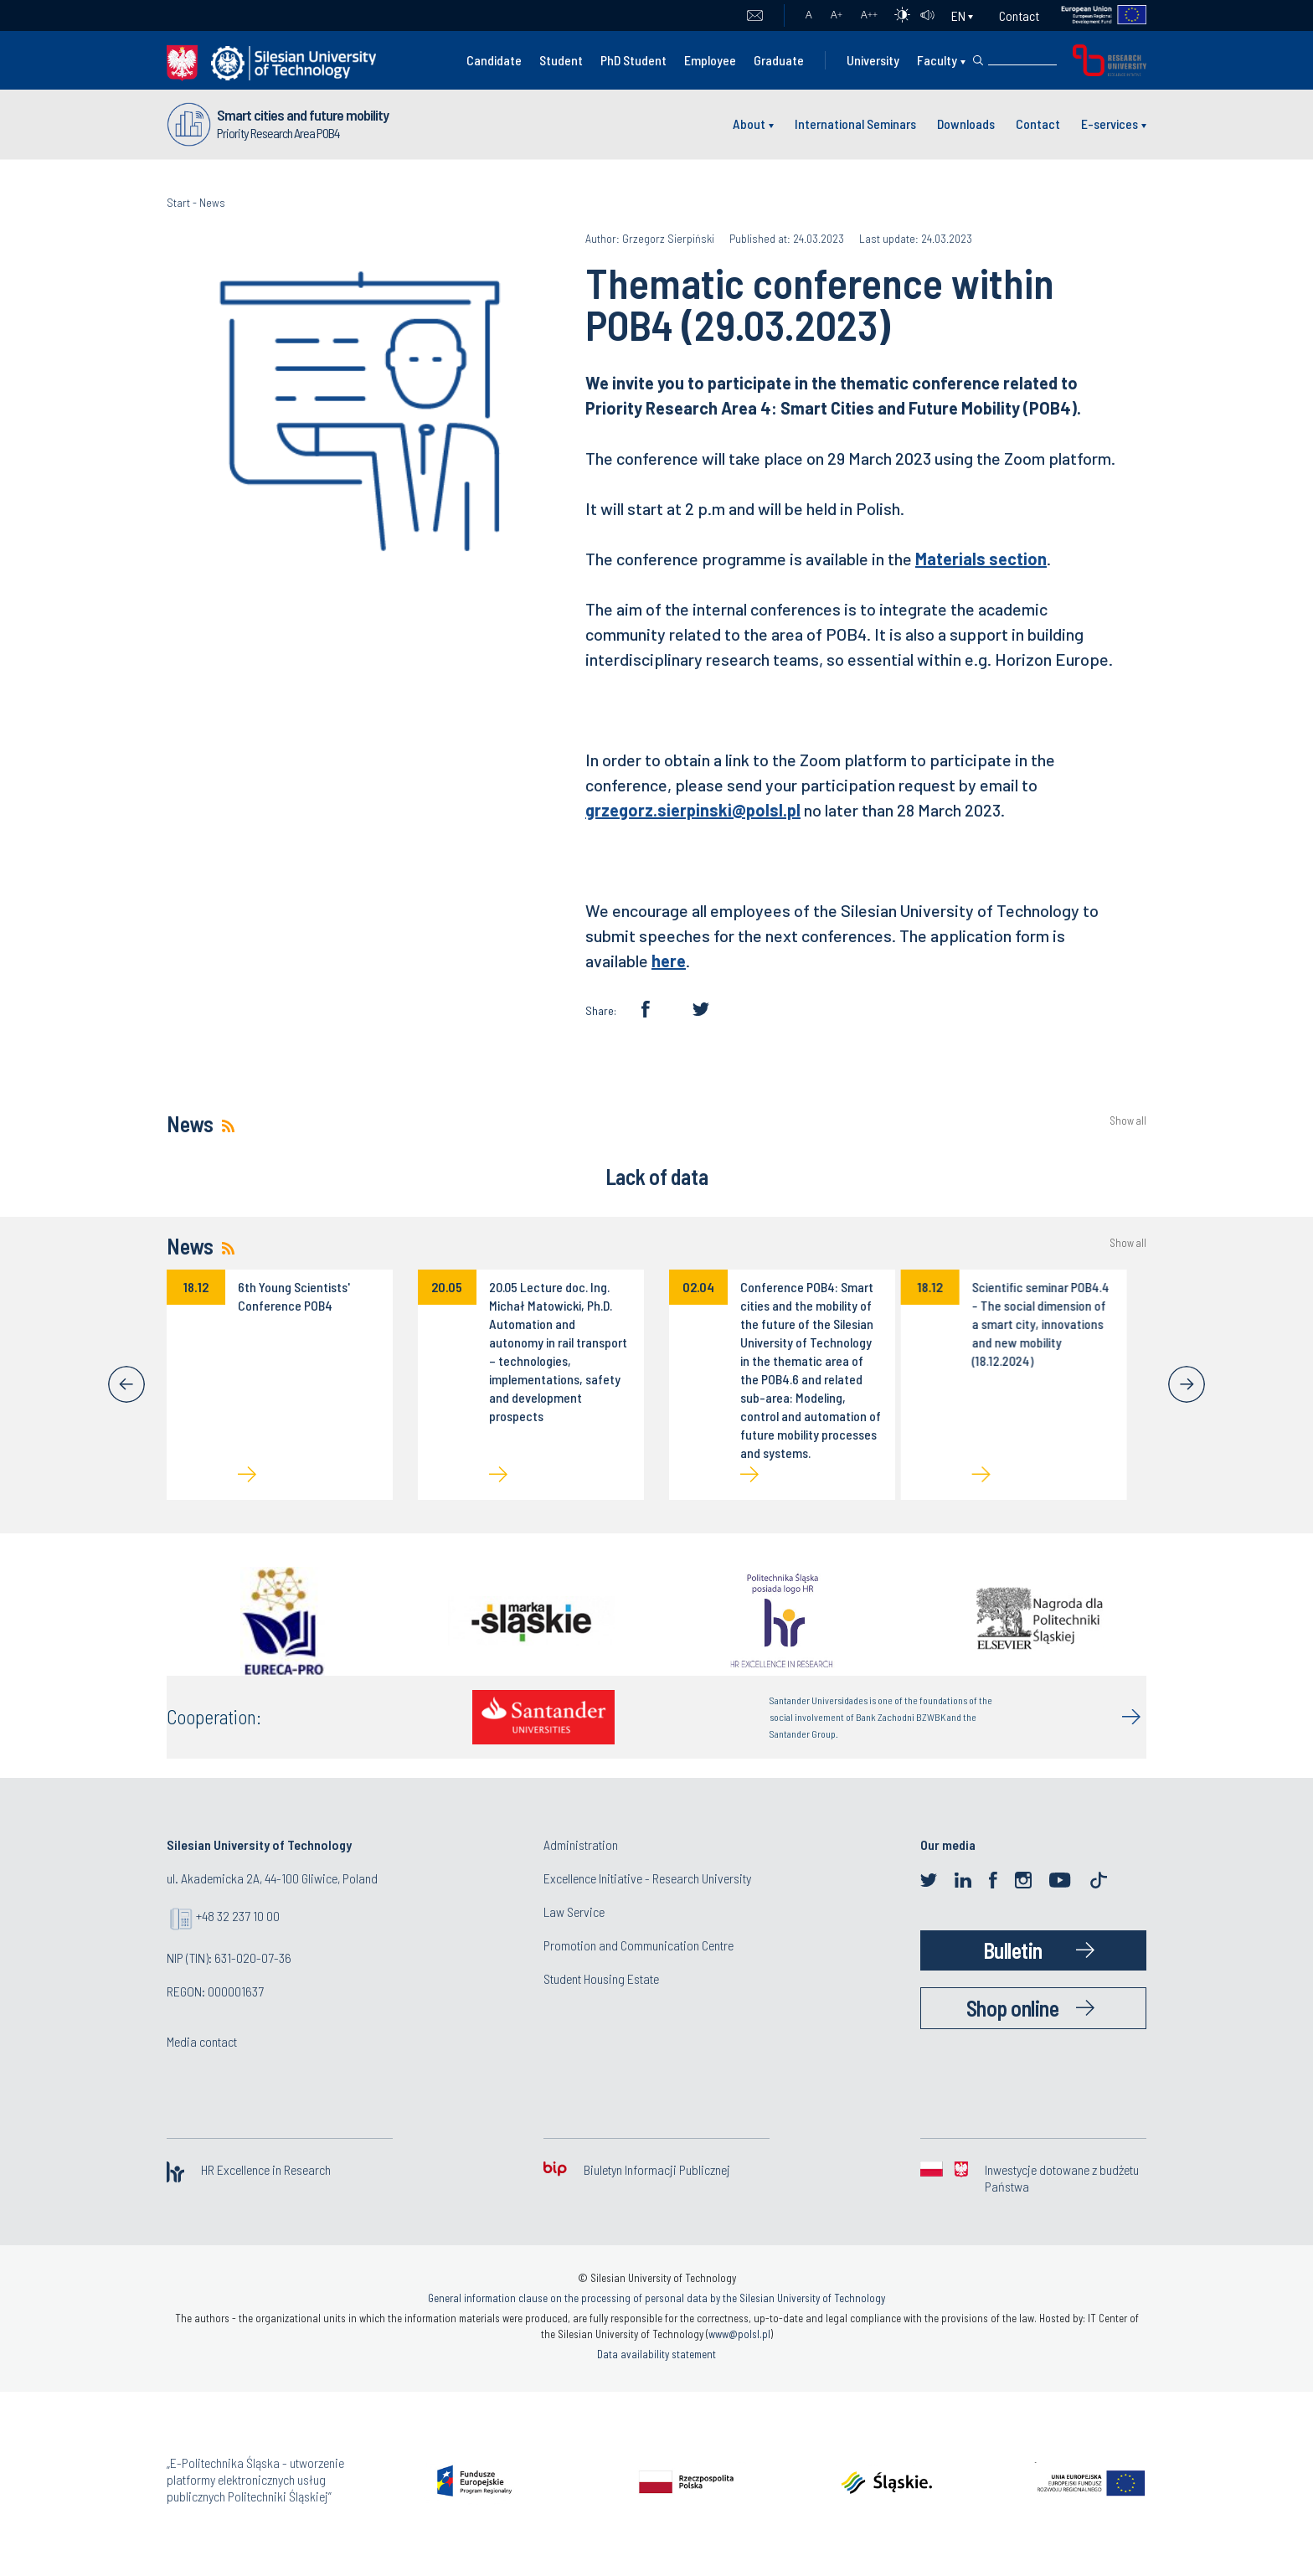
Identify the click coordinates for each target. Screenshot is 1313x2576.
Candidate (494, 60)
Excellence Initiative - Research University (647, 1878)
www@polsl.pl (739, 2334)
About (749, 123)
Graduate (779, 60)
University (873, 60)
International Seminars (855, 123)
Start (178, 202)
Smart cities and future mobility (303, 115)
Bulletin (1013, 1950)
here (668, 961)
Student (561, 60)
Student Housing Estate (601, 1978)
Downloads (966, 123)
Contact (1019, 15)
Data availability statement (656, 2354)
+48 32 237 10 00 (238, 1916)
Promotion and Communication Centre (638, 1945)
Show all (1128, 1120)
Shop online (1012, 2008)
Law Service (574, 1911)
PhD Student (633, 60)
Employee (710, 60)
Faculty (937, 60)
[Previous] (126, 1384)
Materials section (981, 559)
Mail (755, 16)
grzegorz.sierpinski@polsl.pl (693, 810)
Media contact (202, 2041)
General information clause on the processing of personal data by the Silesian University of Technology (656, 2298)
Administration (580, 1844)
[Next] (1186, 1384)
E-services (1109, 123)
